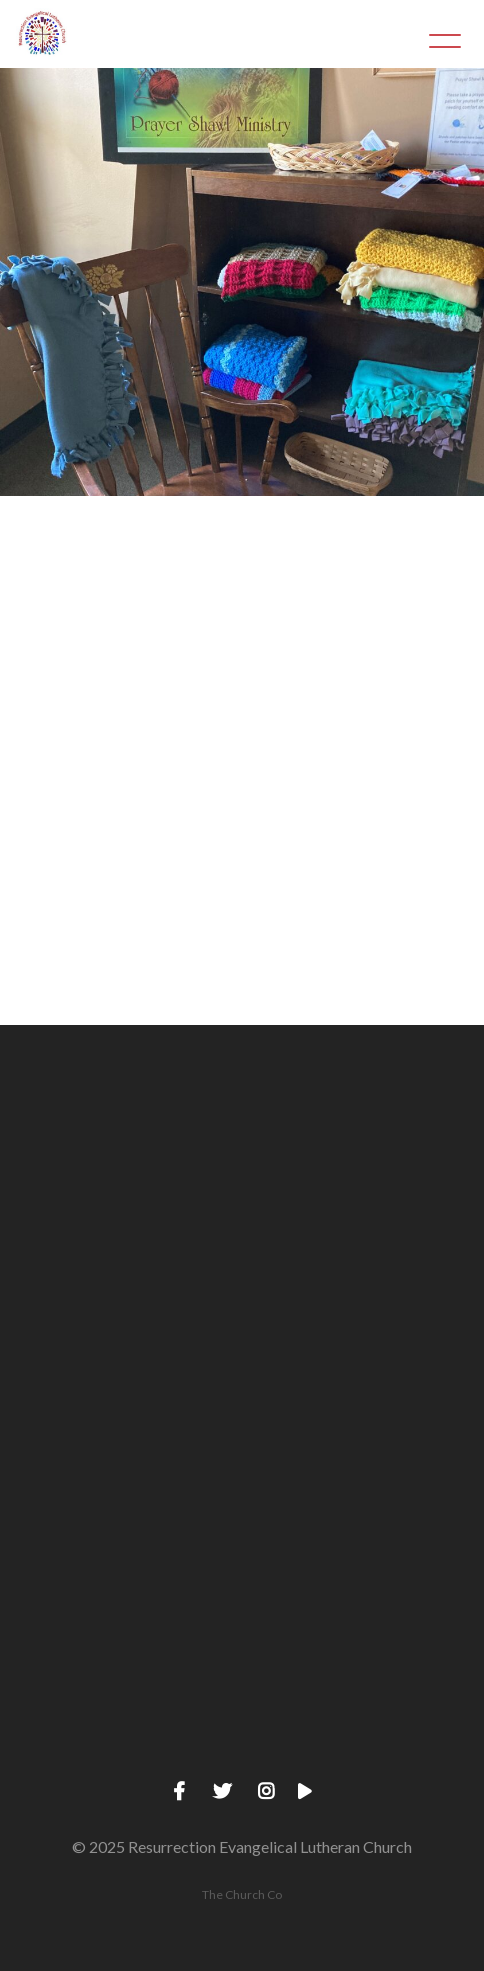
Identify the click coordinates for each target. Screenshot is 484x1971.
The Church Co (242, 1894)
